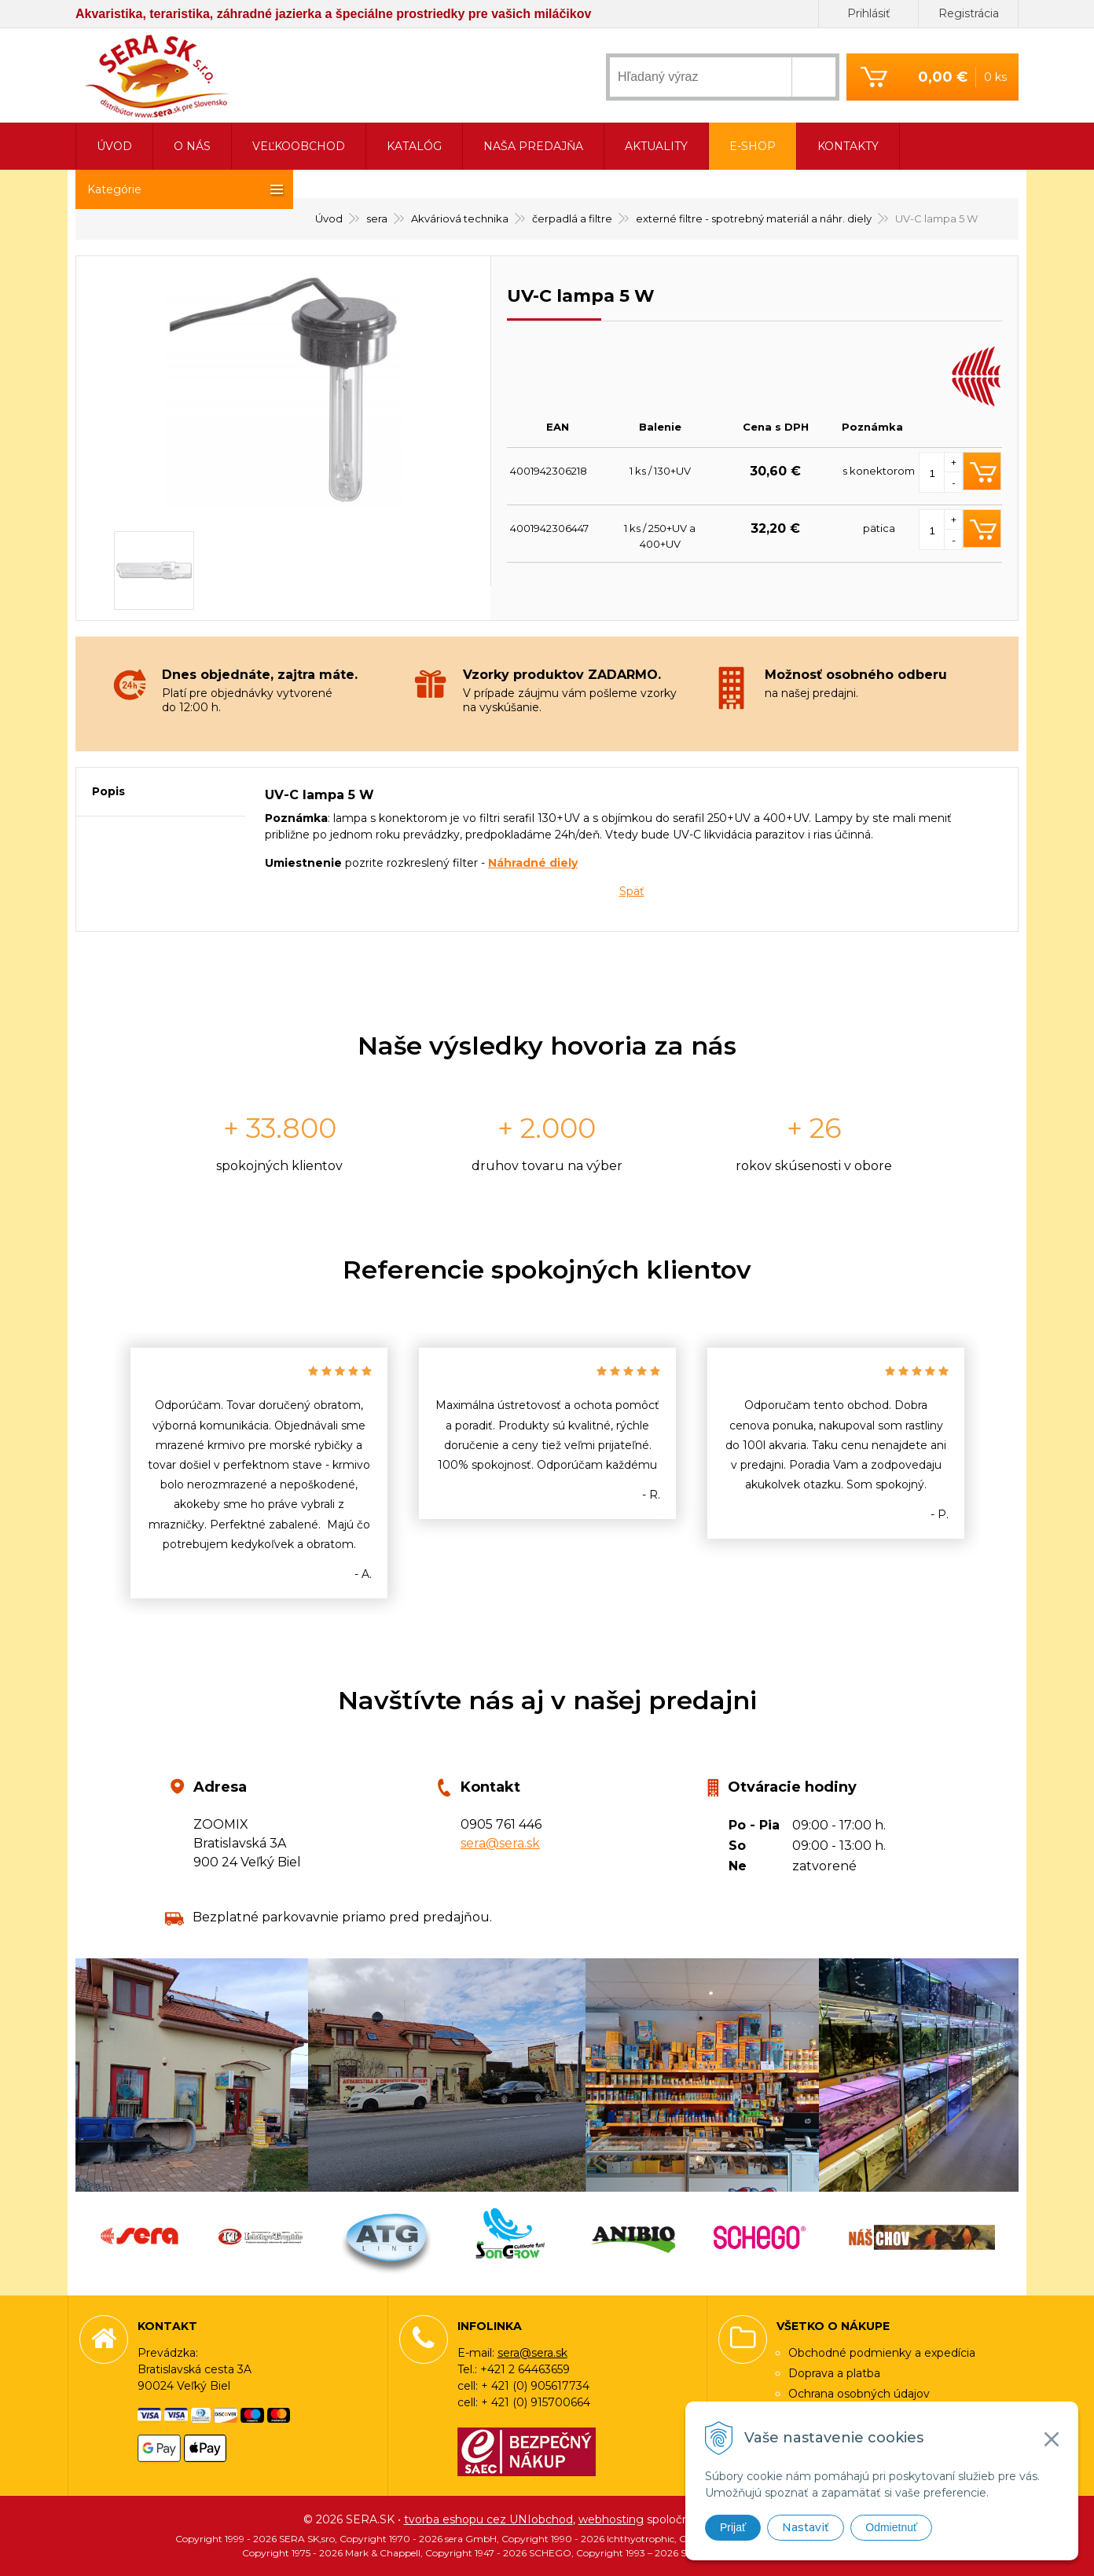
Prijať (733, 2527)
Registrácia (968, 13)
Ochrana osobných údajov (859, 2394)
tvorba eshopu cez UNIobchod (488, 2519)
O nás (192, 146)
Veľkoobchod (298, 146)
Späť (631, 891)
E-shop (752, 146)
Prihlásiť (868, 13)
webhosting (611, 2519)
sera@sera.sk (500, 1843)
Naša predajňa (533, 146)
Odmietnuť (891, 2527)
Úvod (114, 146)
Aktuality (656, 146)
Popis (108, 791)
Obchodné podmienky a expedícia (881, 2353)
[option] (259, 1473)
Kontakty (848, 146)
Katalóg (414, 146)
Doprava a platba (834, 2373)
